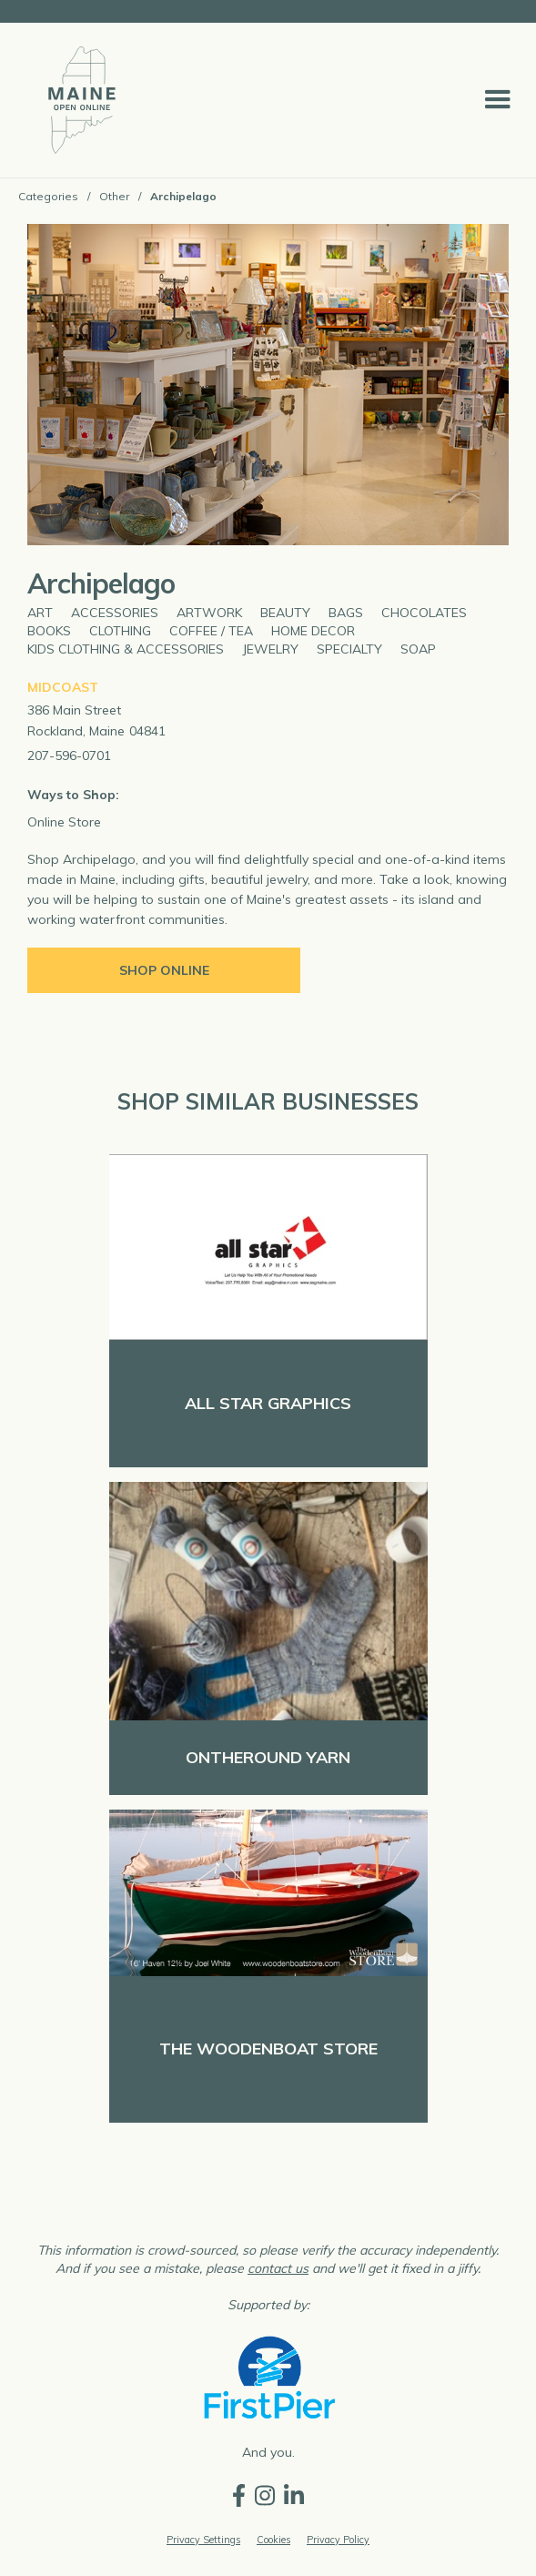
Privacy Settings (203, 2539)
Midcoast (62, 687)
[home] (77, 100)
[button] (498, 100)
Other (114, 196)
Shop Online (164, 970)
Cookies (273, 2539)
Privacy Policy (338, 2539)
